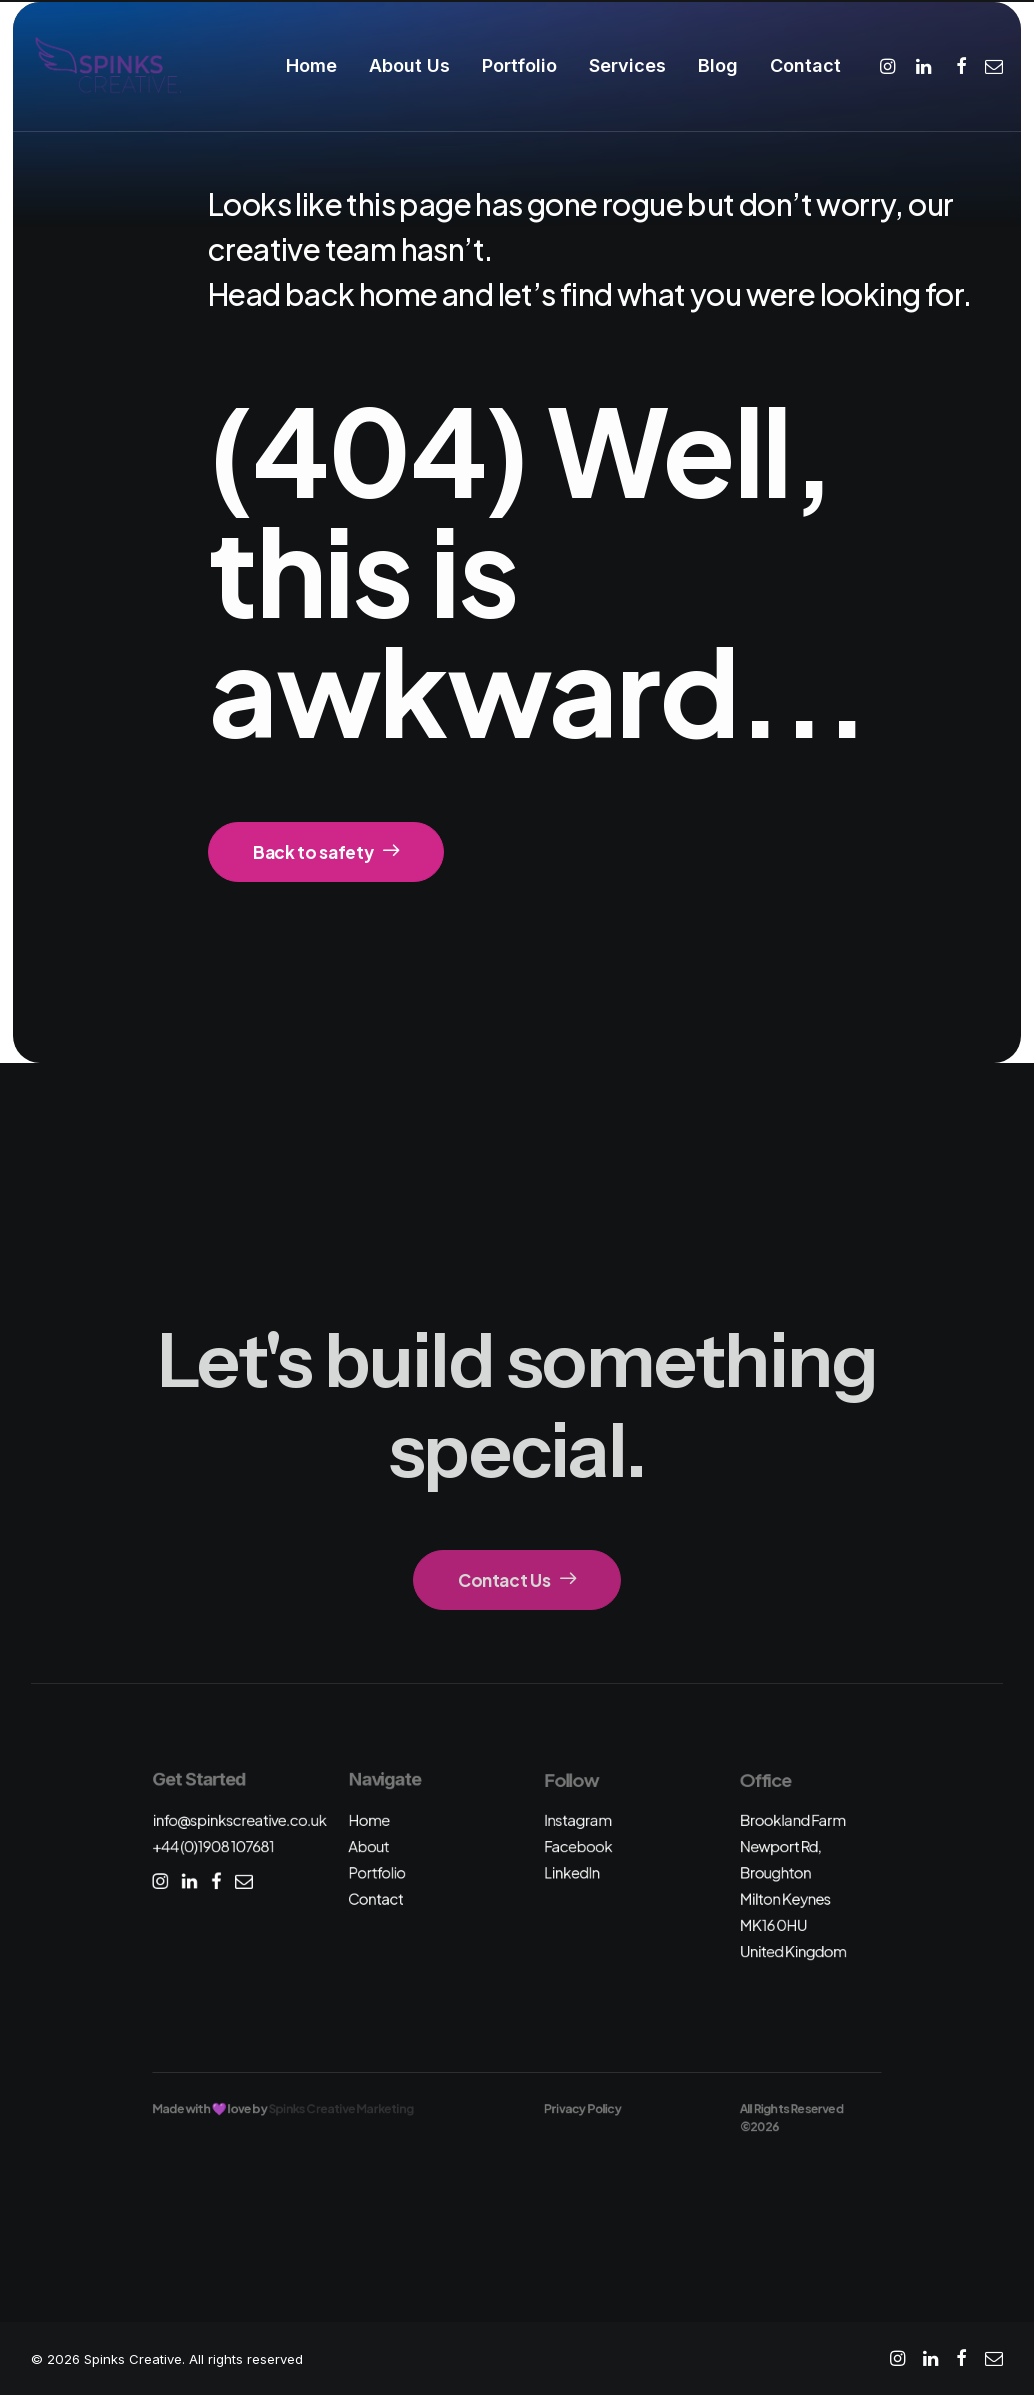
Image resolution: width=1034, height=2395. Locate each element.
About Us (409, 65)
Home (311, 65)
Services (627, 65)
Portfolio (519, 65)
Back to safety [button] (326, 852)
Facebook (578, 1846)
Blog (718, 65)
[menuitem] (311, 66)
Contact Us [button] (517, 1580)
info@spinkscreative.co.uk (239, 1819)
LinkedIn (572, 1872)
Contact (805, 65)
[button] (890, 66)
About (368, 1846)
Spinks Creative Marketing (341, 2109)
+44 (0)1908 (213, 1846)
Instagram (578, 1819)
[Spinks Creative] (107, 66)
